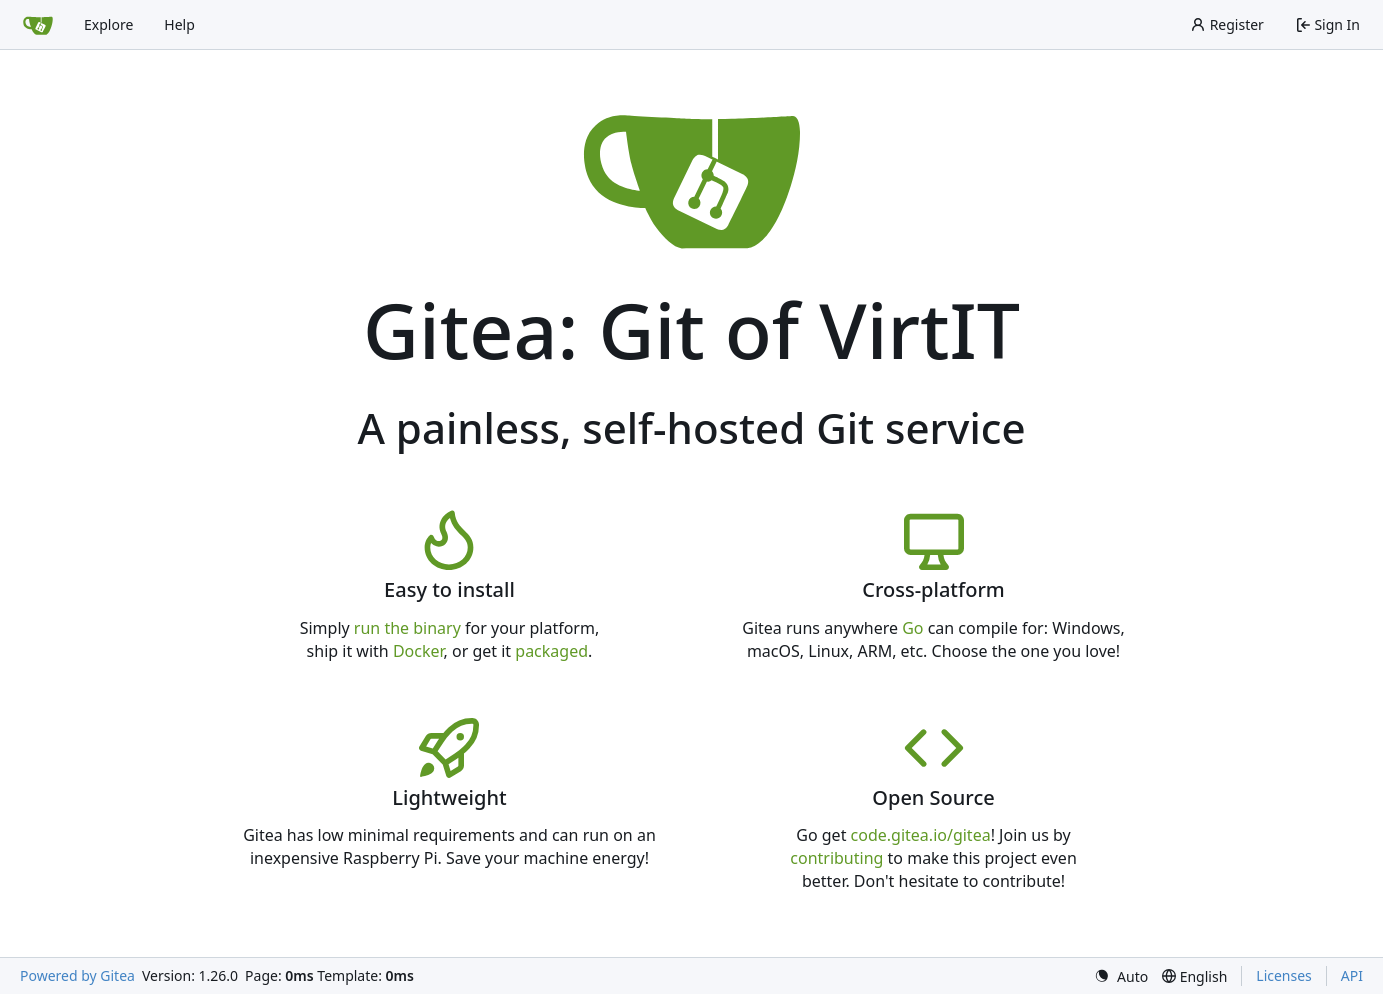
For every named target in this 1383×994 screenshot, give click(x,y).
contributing (836, 858)
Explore (108, 24)
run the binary (407, 628)
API (1352, 975)
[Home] (38, 25)
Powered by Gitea (77, 975)
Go (912, 628)
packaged (551, 651)
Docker (418, 651)
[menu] (1121, 976)
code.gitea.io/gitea (921, 835)
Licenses (1284, 975)
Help (179, 24)
